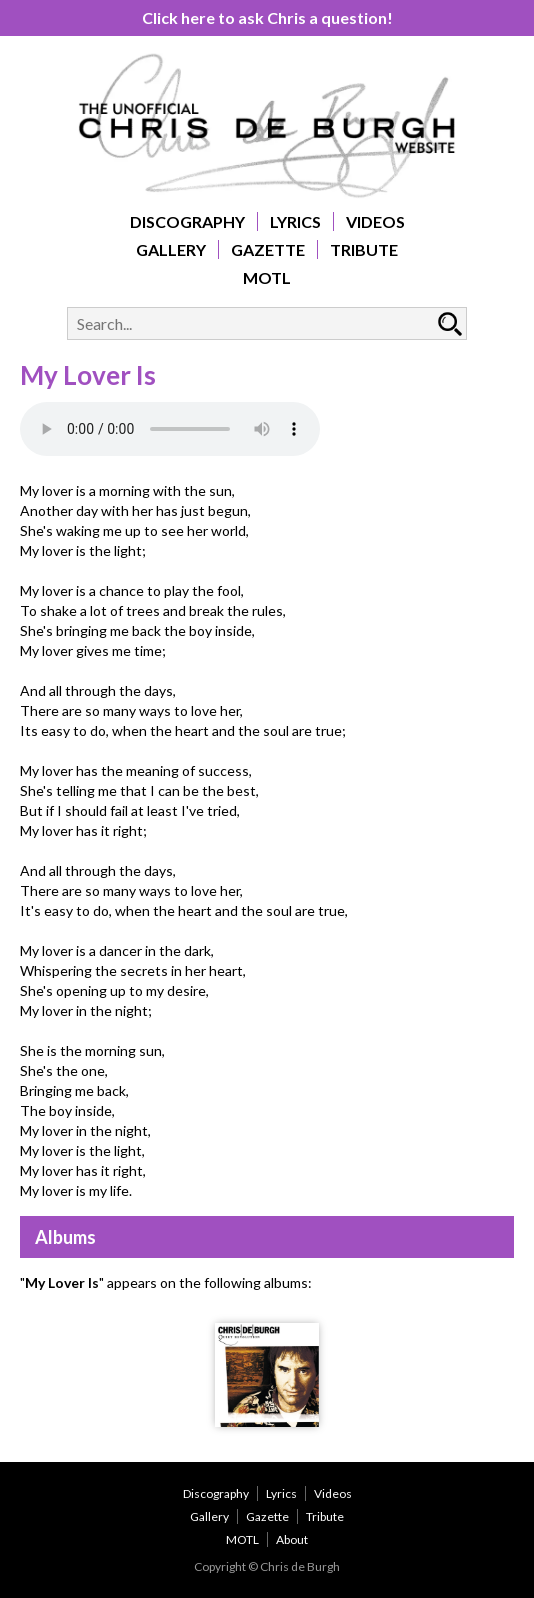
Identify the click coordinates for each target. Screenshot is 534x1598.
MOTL (267, 277)
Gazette (268, 249)
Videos (375, 221)
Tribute (364, 249)
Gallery (171, 249)
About (292, 1539)
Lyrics (295, 221)
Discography (187, 221)
